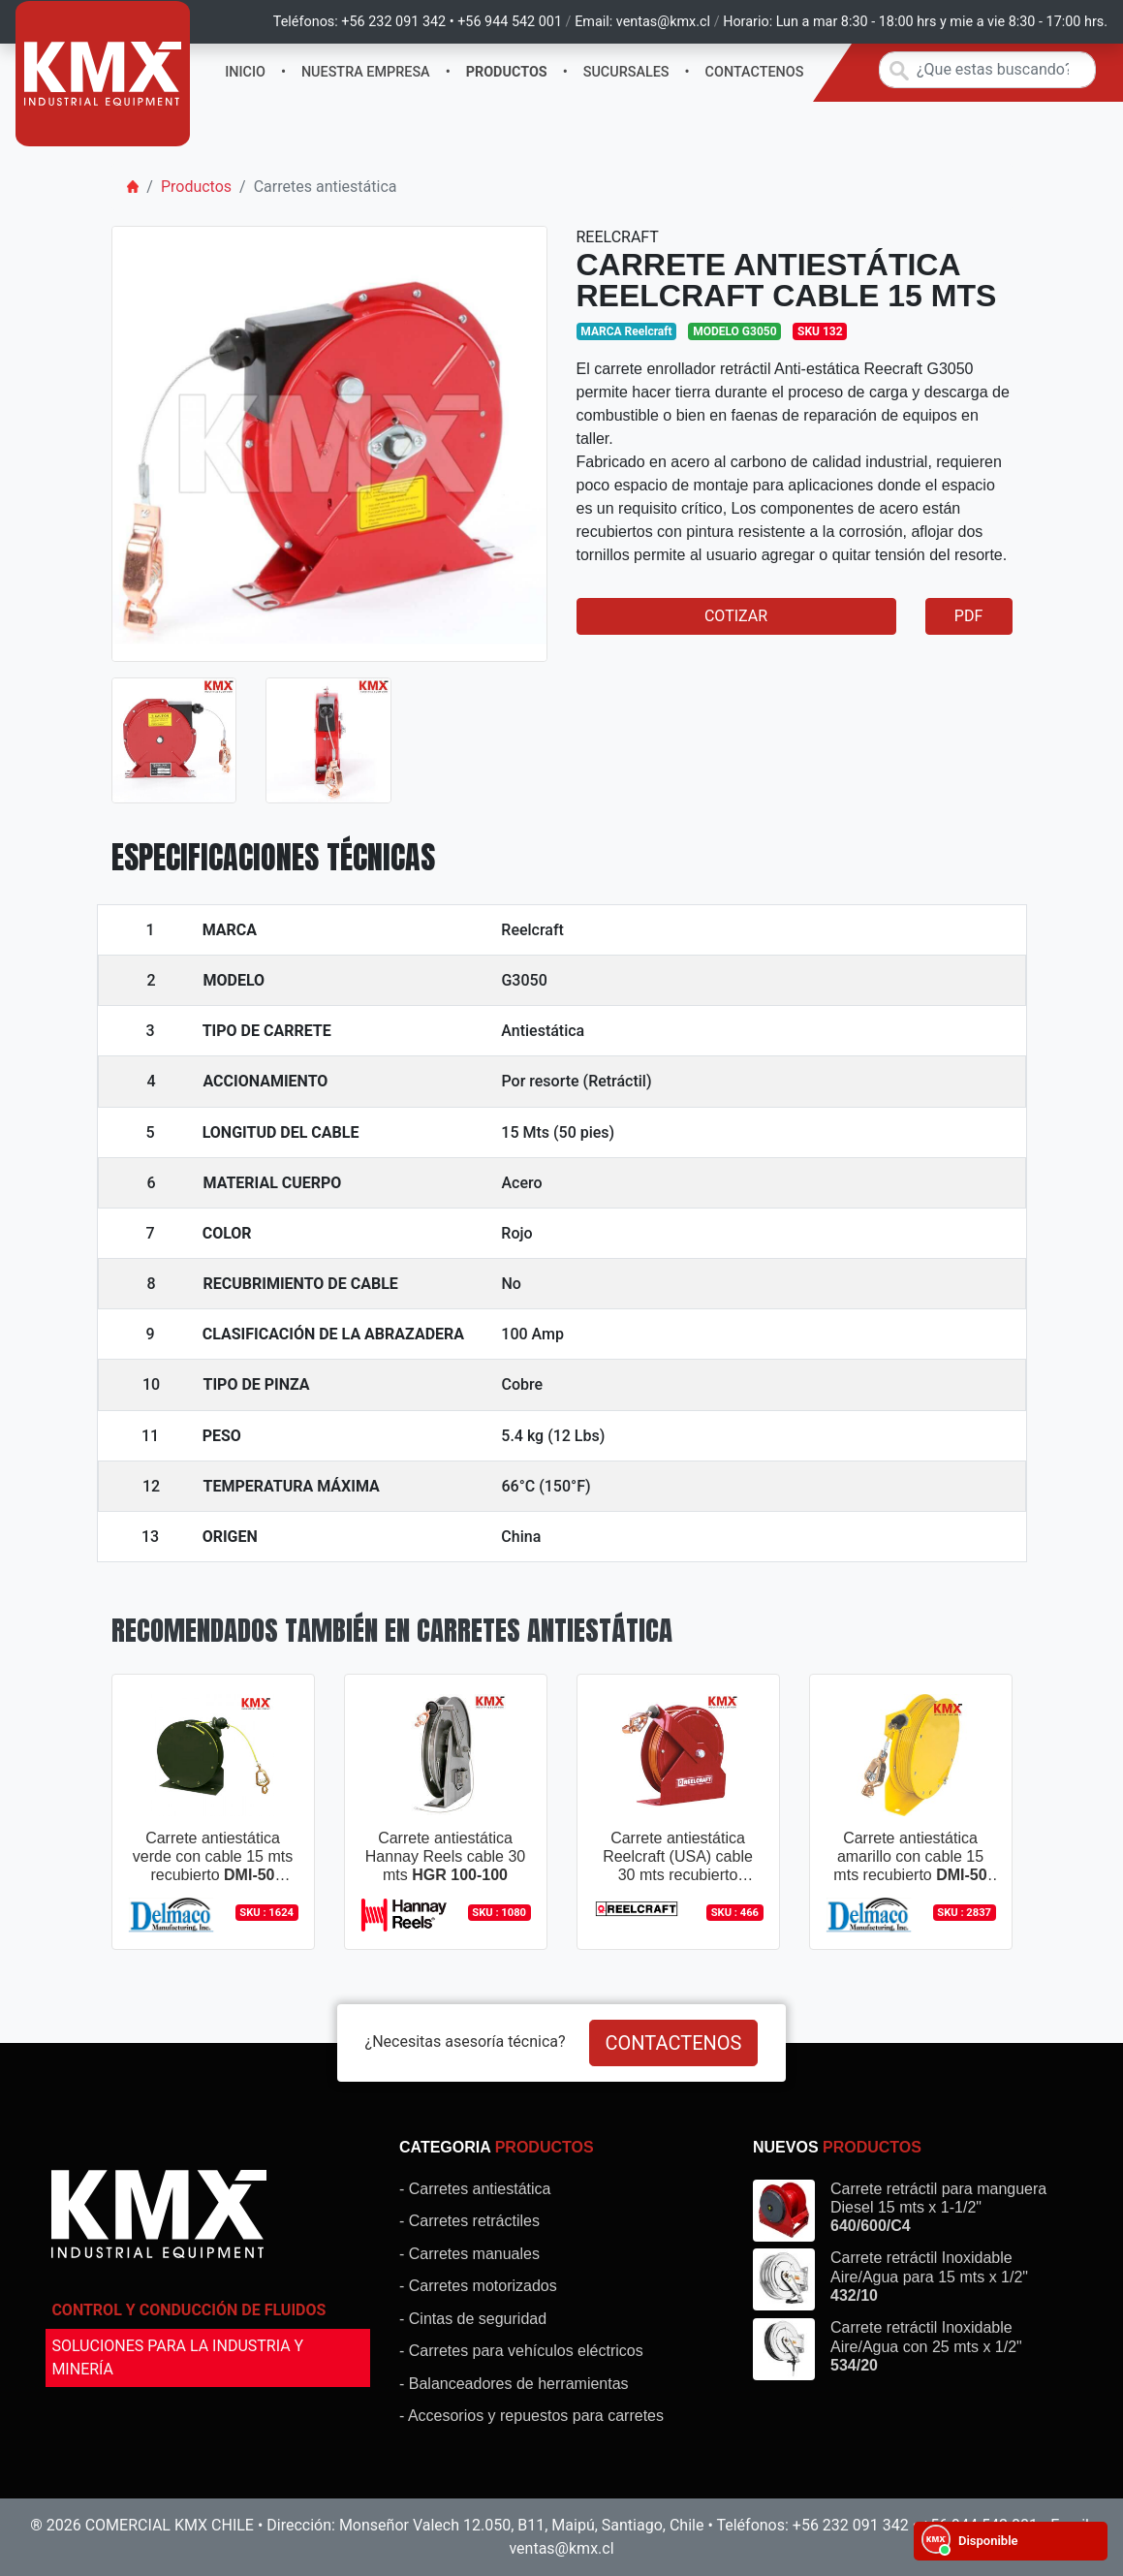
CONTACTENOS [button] (674, 2043)
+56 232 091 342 (393, 22)
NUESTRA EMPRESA (365, 72)
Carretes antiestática (325, 186)
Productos (196, 186)
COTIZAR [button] (735, 616)
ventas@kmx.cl (663, 22)
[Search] (987, 69)
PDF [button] (968, 616)
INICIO (245, 72)
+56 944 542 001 (509, 22)
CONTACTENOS (754, 72)
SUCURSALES (626, 72)
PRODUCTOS (506, 72)
